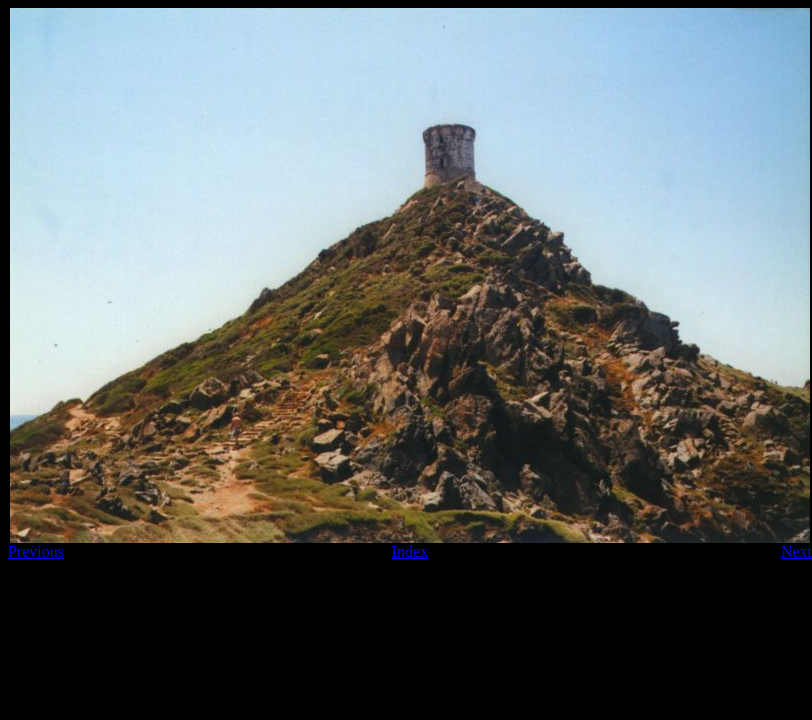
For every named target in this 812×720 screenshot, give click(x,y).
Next (796, 551)
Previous (36, 551)
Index (410, 551)
